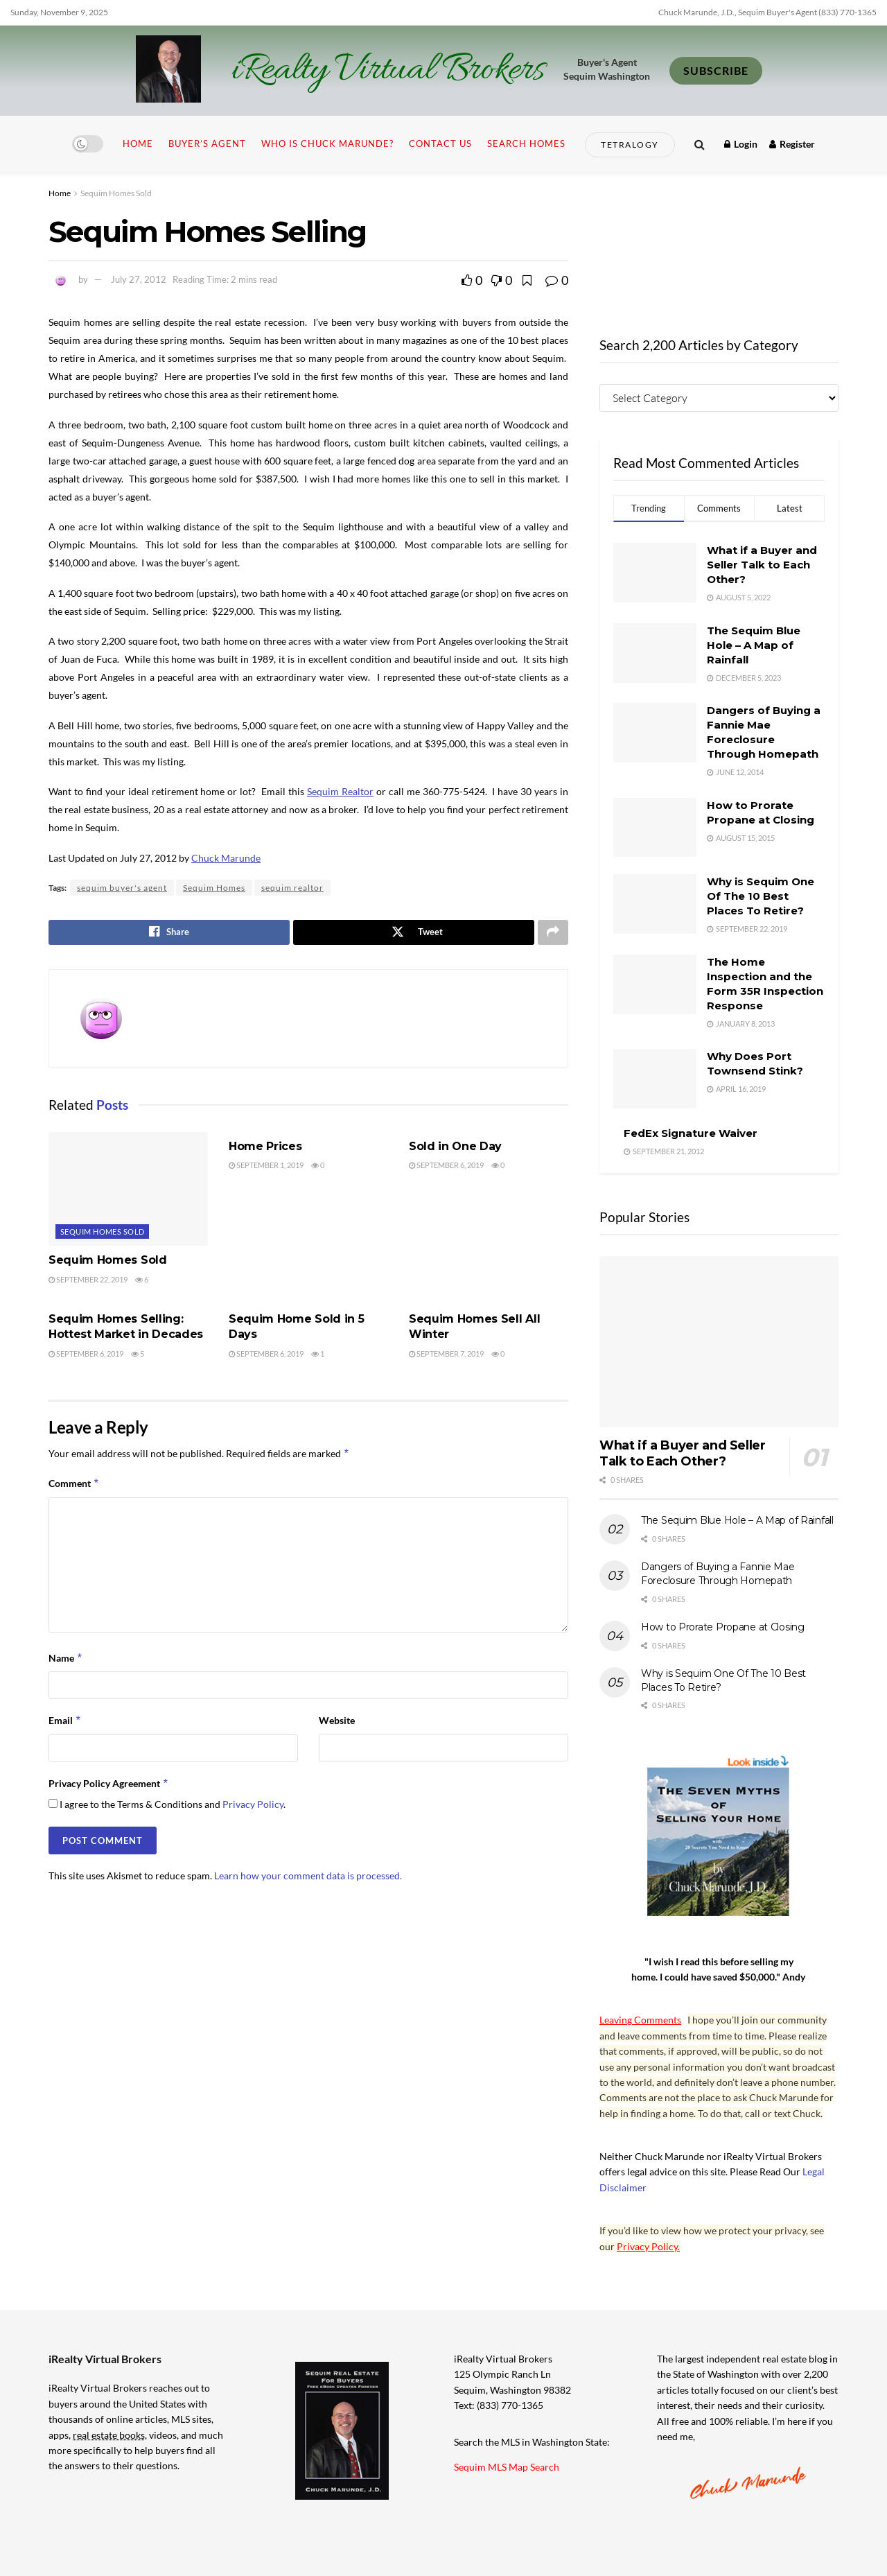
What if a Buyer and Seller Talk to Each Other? (762, 564)
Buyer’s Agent (207, 143)
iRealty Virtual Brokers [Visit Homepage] (387, 71)
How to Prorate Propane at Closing (723, 1627)
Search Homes (526, 143)
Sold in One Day (455, 1147)
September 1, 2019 (266, 1167)
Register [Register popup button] (792, 144)
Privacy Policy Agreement (109, 1785)
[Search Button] (699, 144)
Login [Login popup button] (740, 144)
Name (66, 1660)
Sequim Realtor (340, 791)
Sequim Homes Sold (116, 193)
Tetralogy (630, 144)
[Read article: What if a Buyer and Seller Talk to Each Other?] (718, 1341)
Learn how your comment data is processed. (308, 1877)
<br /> (718, 245)
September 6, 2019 (446, 1167)
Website (337, 1722)
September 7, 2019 (446, 1354)
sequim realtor (292, 887)
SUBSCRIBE (715, 70)
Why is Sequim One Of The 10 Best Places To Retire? (760, 896)
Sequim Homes (214, 887)
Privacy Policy (252, 1806)
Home (138, 143)
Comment (74, 1485)
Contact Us (440, 143)
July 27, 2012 (138, 279)
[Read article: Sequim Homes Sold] (128, 1190)
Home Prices (265, 1147)
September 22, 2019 (88, 1280)
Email (65, 1722)
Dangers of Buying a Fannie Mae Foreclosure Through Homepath (718, 1573)
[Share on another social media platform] (553, 933)
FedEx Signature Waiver (690, 1133)
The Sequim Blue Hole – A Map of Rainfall (753, 645)
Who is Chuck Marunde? (327, 143)
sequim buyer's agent (122, 887)
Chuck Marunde (226, 858)
